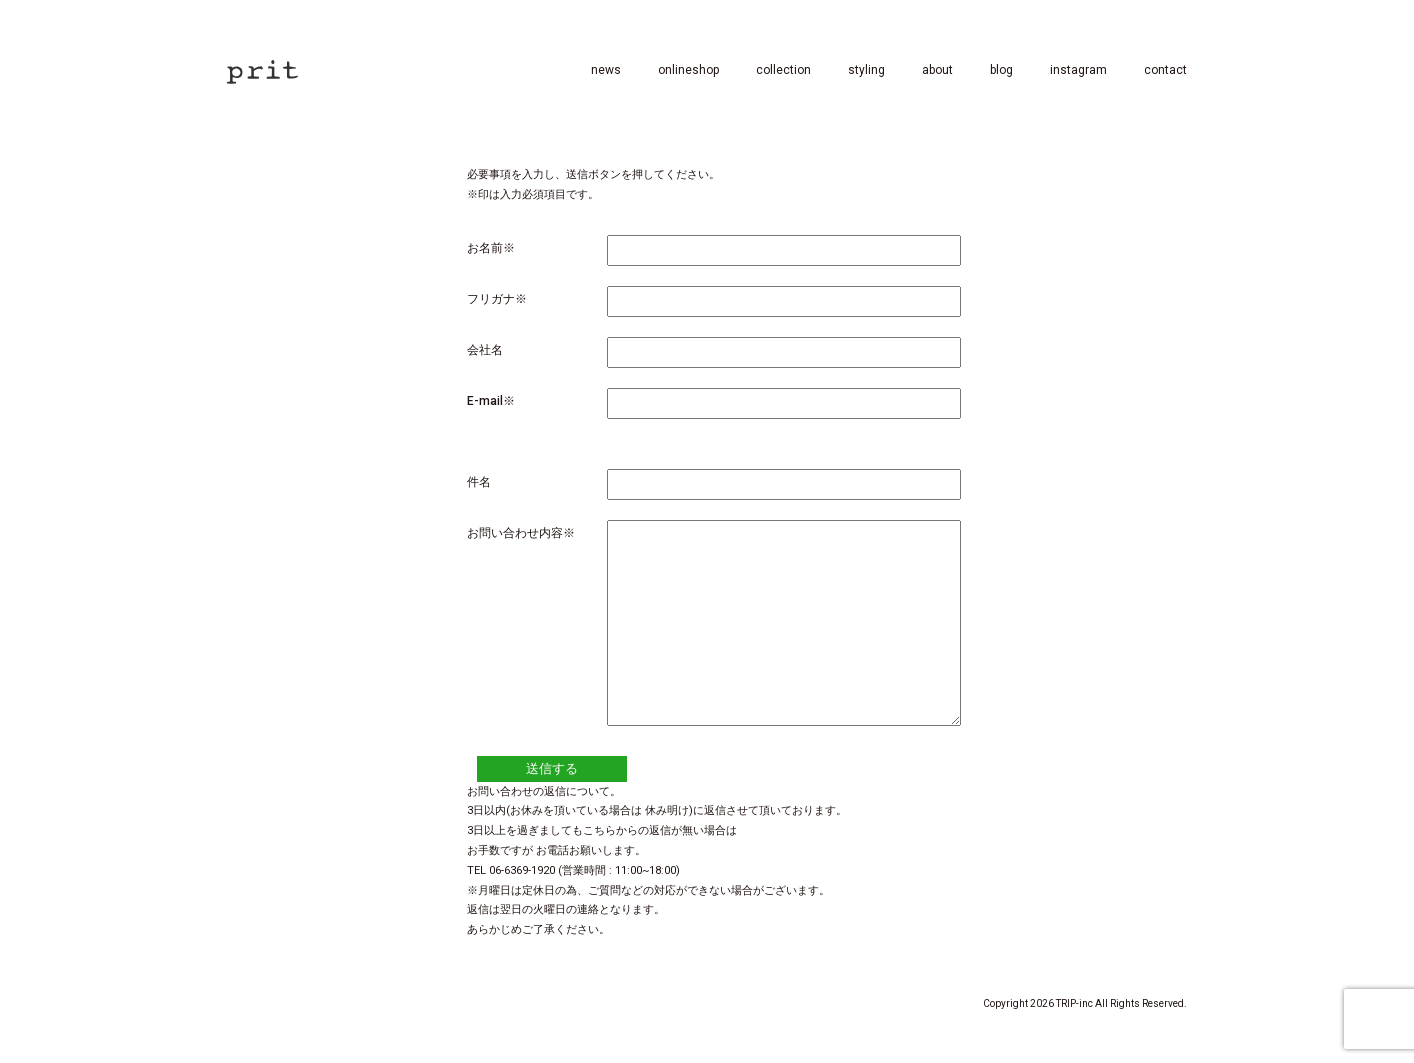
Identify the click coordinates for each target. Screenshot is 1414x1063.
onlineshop (688, 70)
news (606, 70)
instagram (1078, 70)
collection (783, 70)
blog (1001, 70)
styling (866, 70)
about (937, 70)
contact (1165, 70)
